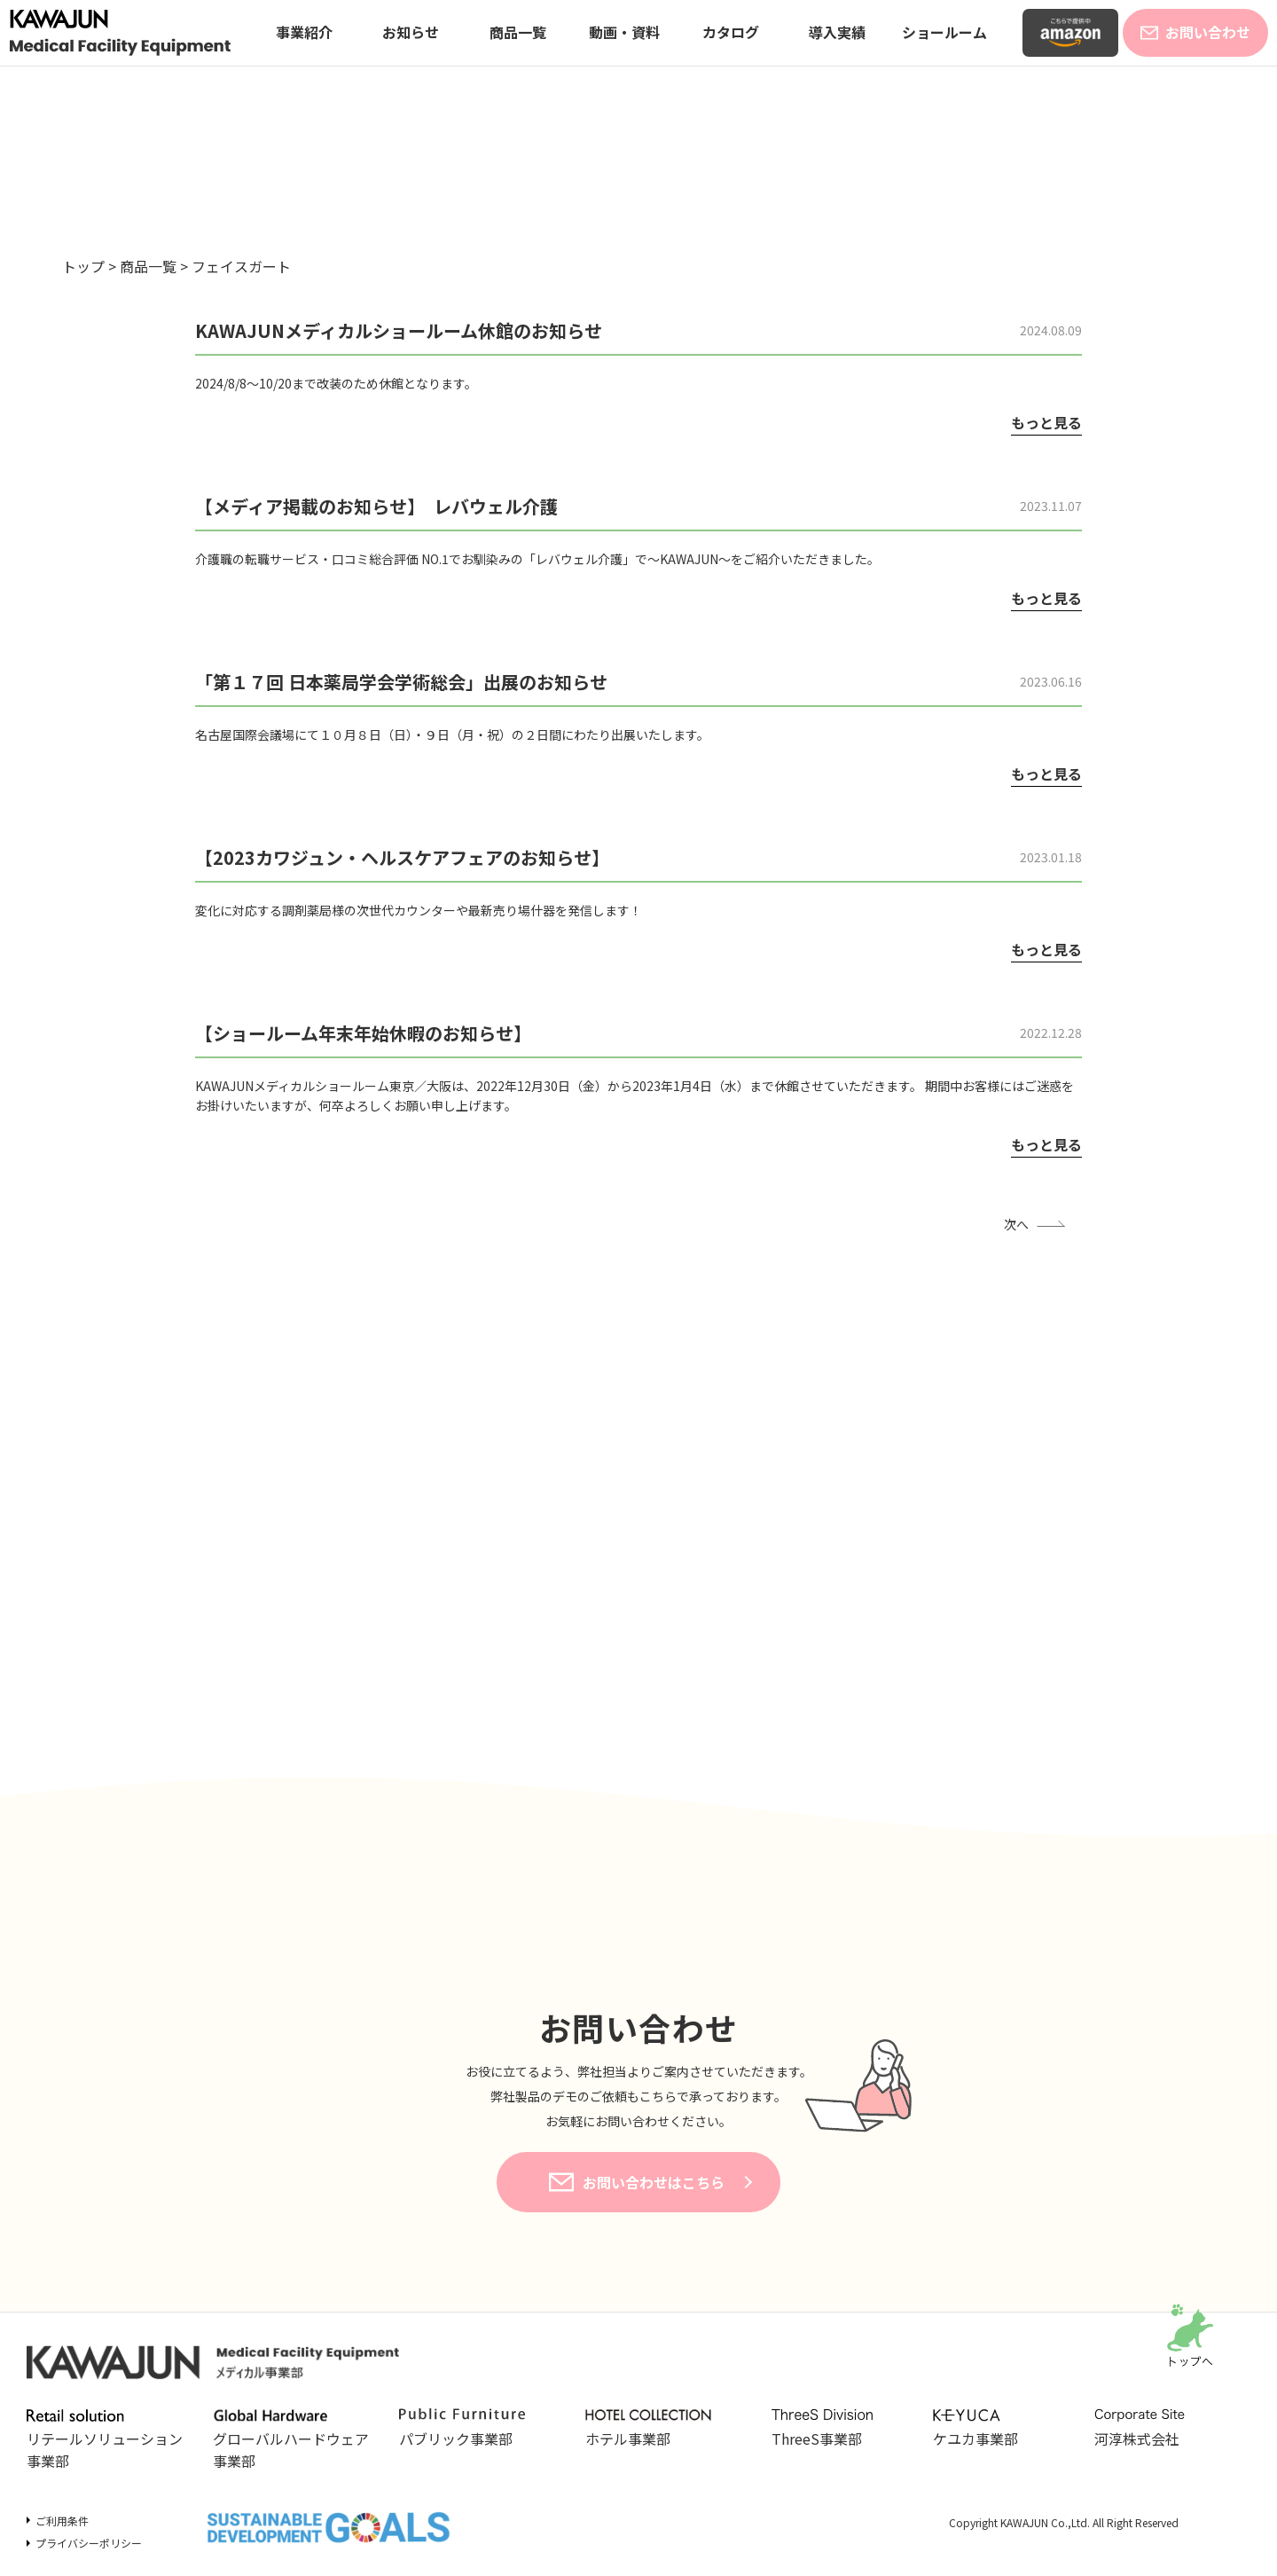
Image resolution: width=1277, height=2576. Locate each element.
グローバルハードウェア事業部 (291, 2440)
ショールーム (944, 32)
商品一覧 (518, 32)
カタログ (730, 32)
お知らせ (410, 32)
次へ (1016, 1224)
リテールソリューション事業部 (105, 2440)
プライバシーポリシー (88, 2542)
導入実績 (837, 32)
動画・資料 (624, 32)
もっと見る (1046, 422)
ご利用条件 (62, 2520)
